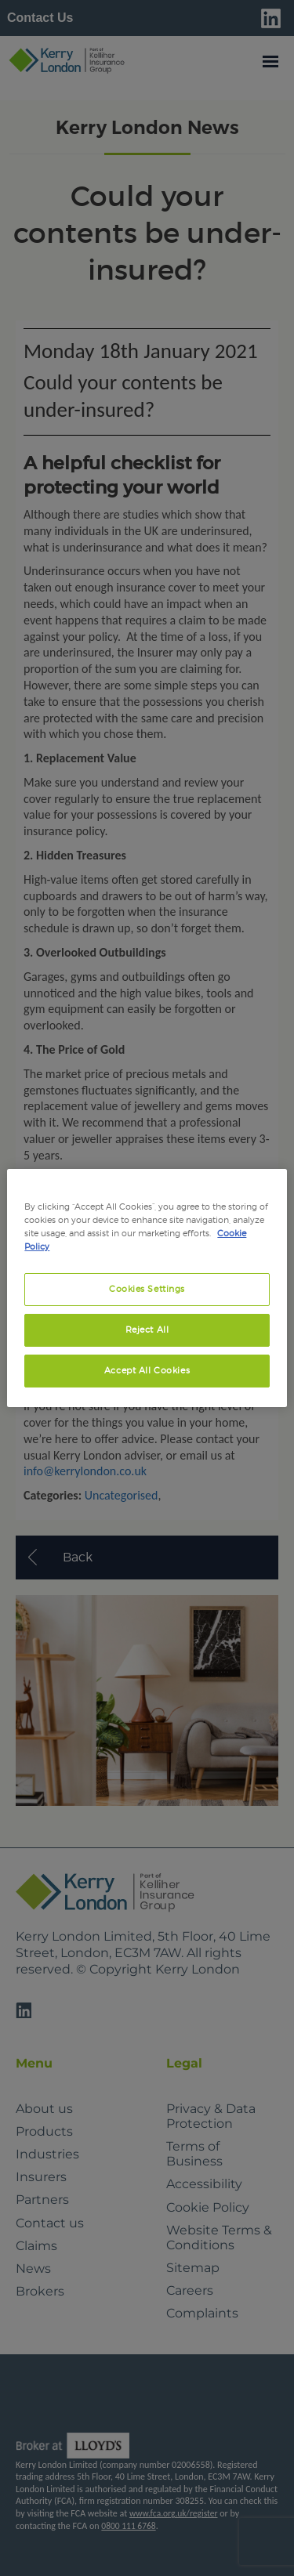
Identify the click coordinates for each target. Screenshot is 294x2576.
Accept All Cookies (147, 1370)
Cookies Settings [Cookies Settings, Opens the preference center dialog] (147, 1288)
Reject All (147, 1329)
